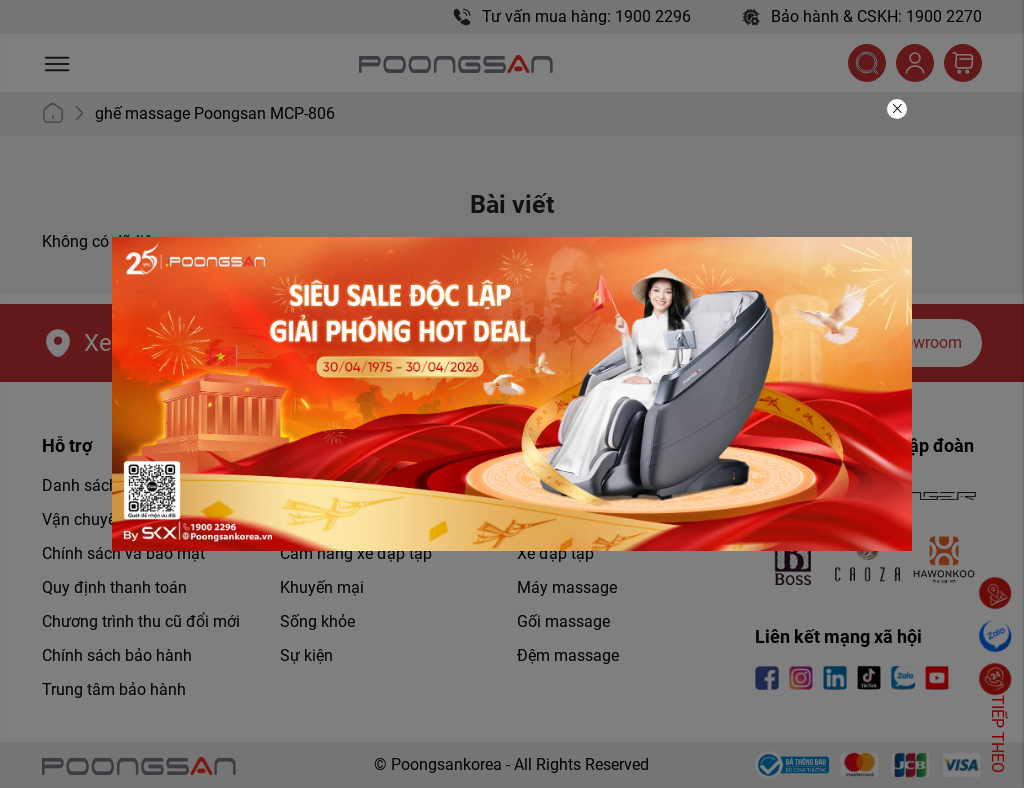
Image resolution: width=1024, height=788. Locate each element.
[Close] (897, 109)
